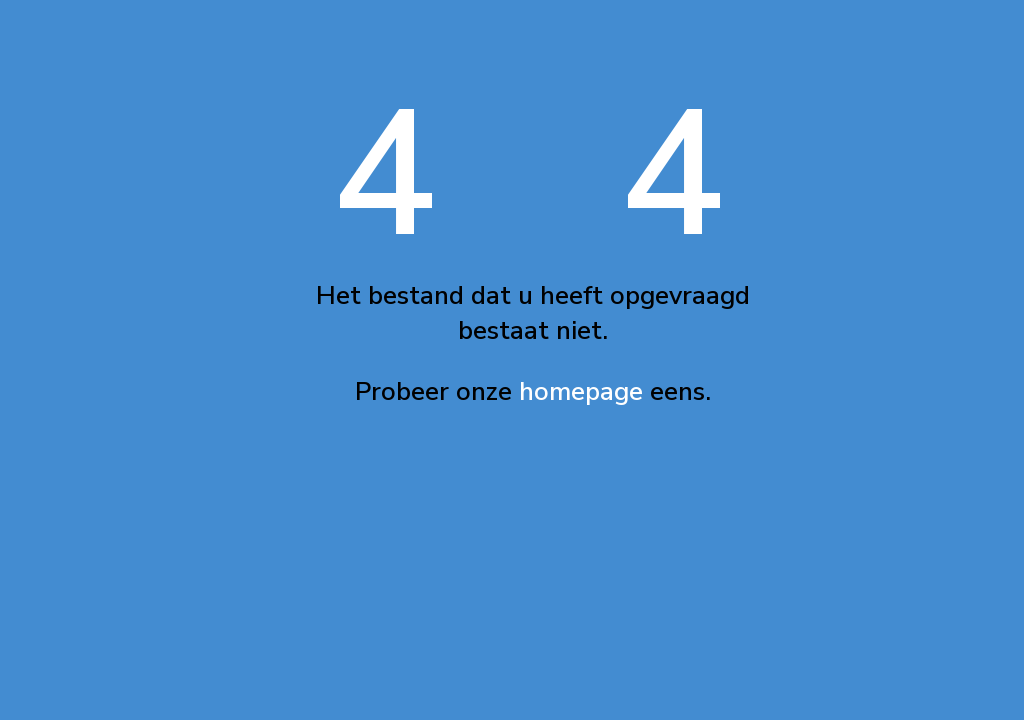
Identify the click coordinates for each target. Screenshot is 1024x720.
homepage (581, 391)
